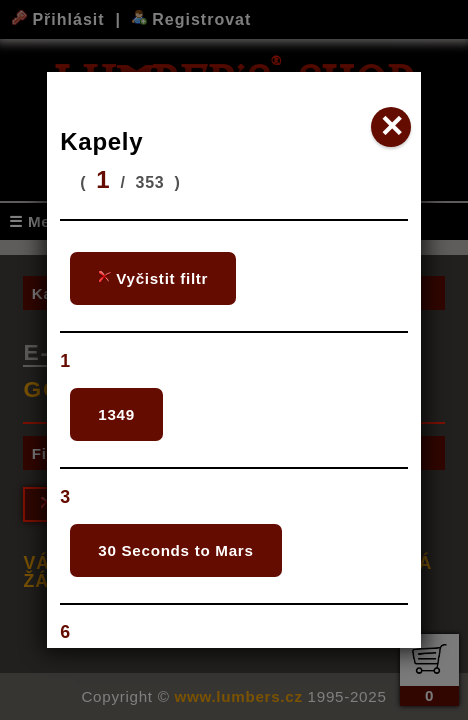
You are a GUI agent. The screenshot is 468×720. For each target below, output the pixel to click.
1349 (116, 414)
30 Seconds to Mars (175, 550)
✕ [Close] (391, 126)
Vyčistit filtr (153, 278)
